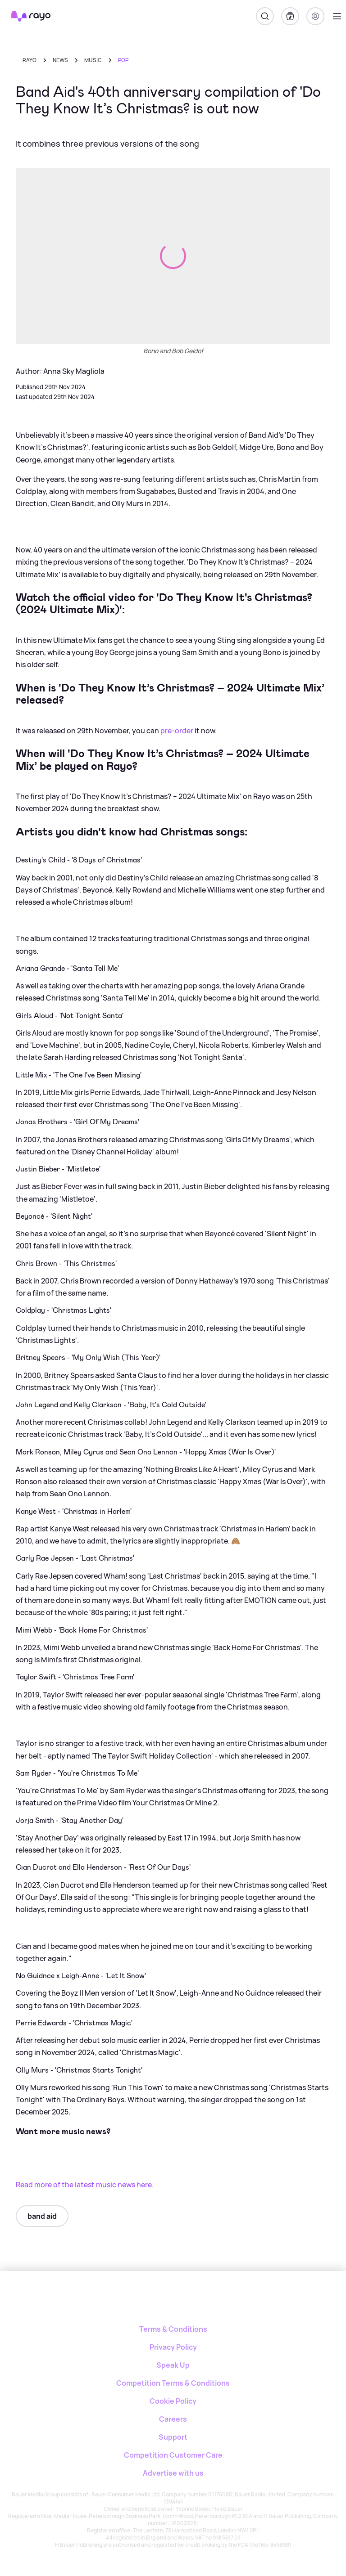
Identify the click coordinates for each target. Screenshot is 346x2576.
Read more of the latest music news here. (85, 2185)
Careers (173, 2419)
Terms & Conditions (173, 2329)
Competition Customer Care (173, 2455)
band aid (42, 2216)
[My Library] (290, 16)
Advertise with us (173, 2473)
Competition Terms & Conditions (173, 2383)
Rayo (29, 60)
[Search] (265, 16)
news (60, 60)
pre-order (176, 731)
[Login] (315, 16)
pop (123, 60)
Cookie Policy (173, 2401)
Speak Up (173, 2365)
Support (173, 2437)
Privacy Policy (173, 2347)
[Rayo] (173, 2302)
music (93, 60)
